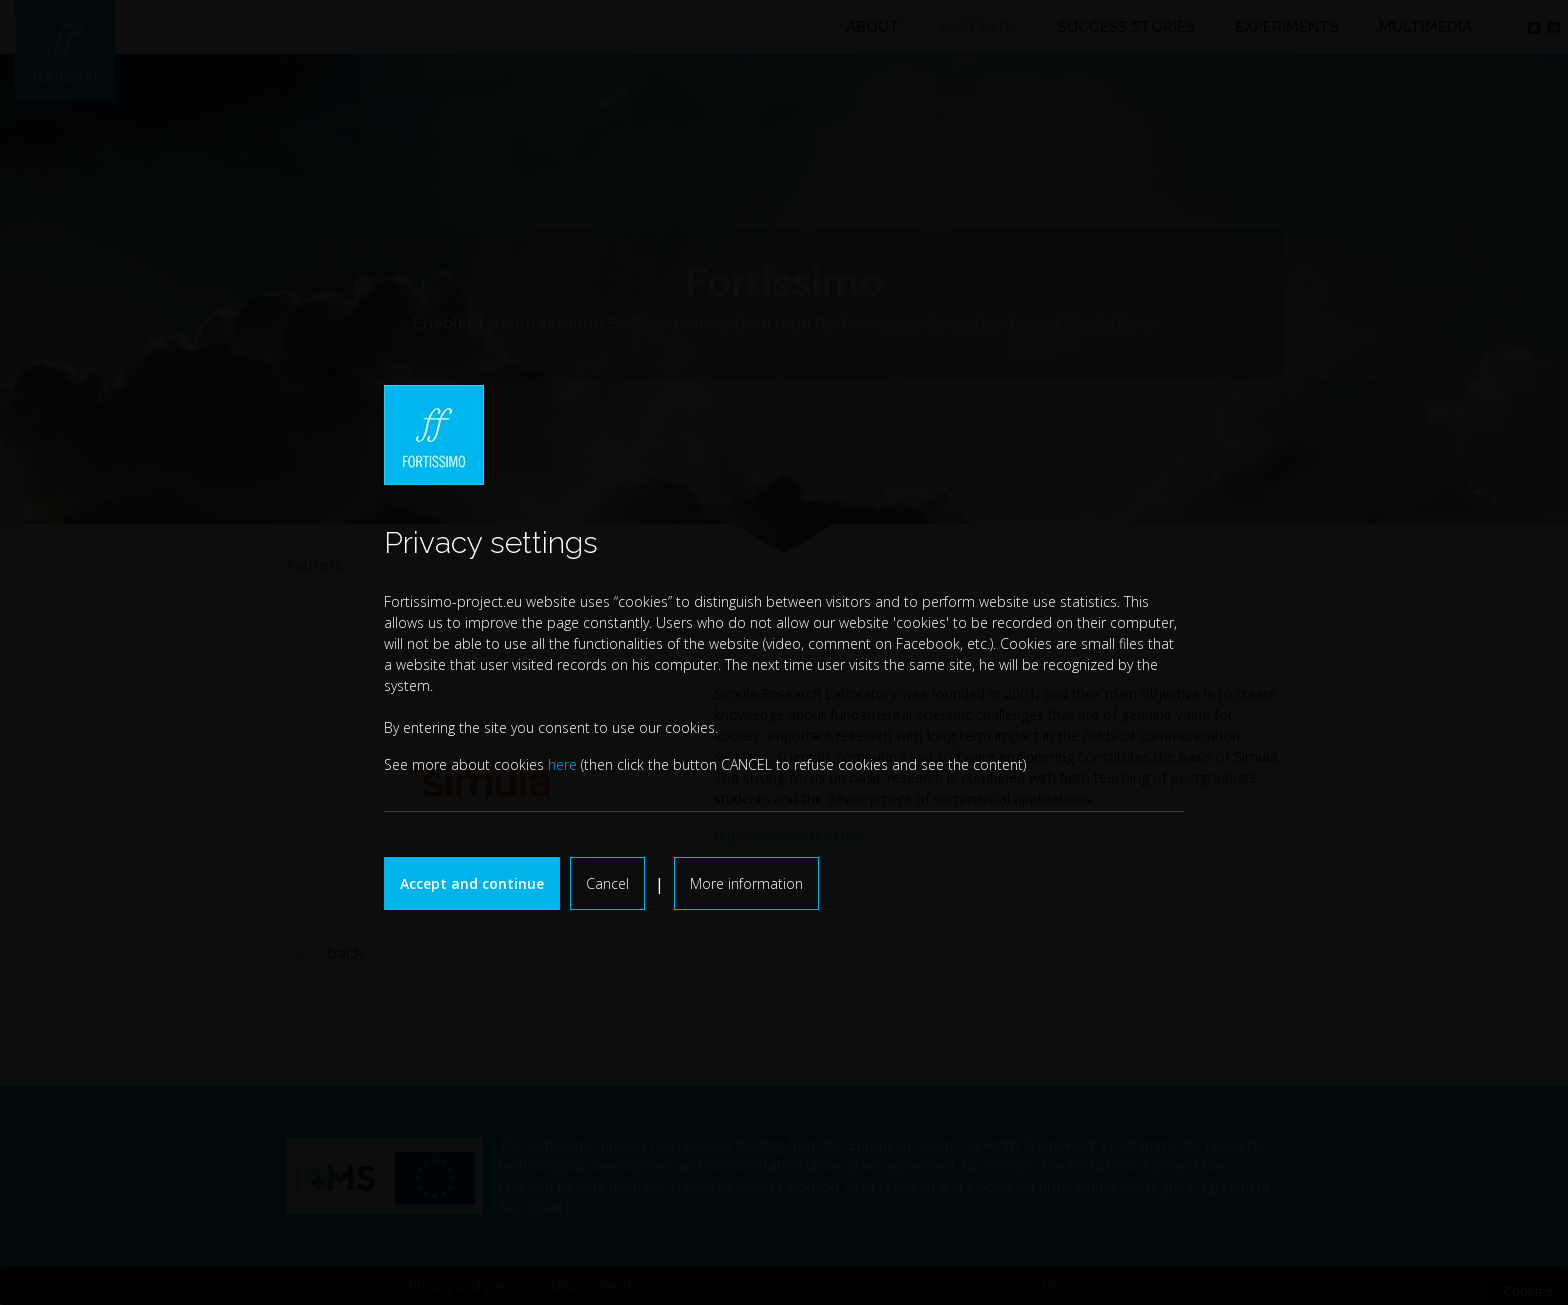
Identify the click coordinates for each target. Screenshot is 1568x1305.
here (562, 764)
